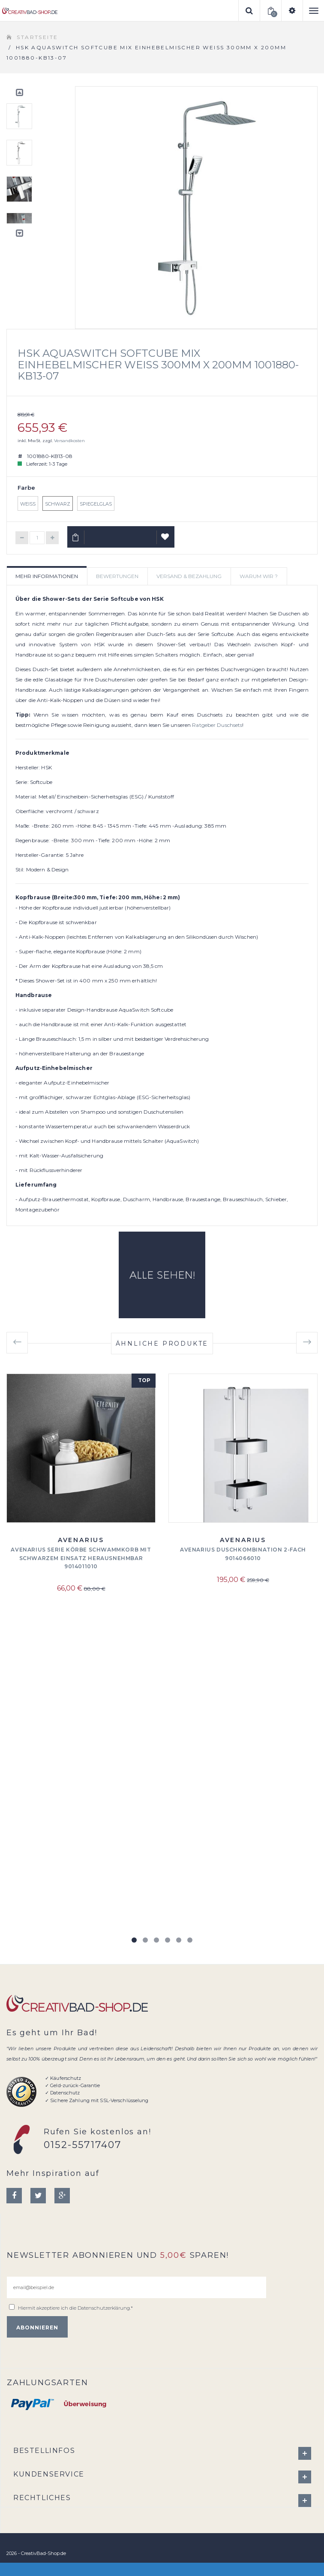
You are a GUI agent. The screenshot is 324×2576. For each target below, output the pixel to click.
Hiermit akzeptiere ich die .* (75, 2308)
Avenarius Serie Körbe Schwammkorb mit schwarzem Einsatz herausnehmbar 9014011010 (81, 1558)
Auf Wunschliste (165, 540)
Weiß (28, 504)
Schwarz (57, 504)
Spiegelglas (96, 504)
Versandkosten (69, 440)
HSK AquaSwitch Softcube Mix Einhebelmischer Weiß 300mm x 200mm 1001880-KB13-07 (158, 364)
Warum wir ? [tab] (259, 576)
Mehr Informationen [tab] (46, 576)
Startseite (37, 37)
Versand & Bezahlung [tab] (189, 576)
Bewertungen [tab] (117, 576)
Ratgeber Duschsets (217, 725)
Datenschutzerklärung (104, 2308)
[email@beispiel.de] (136, 2287)
